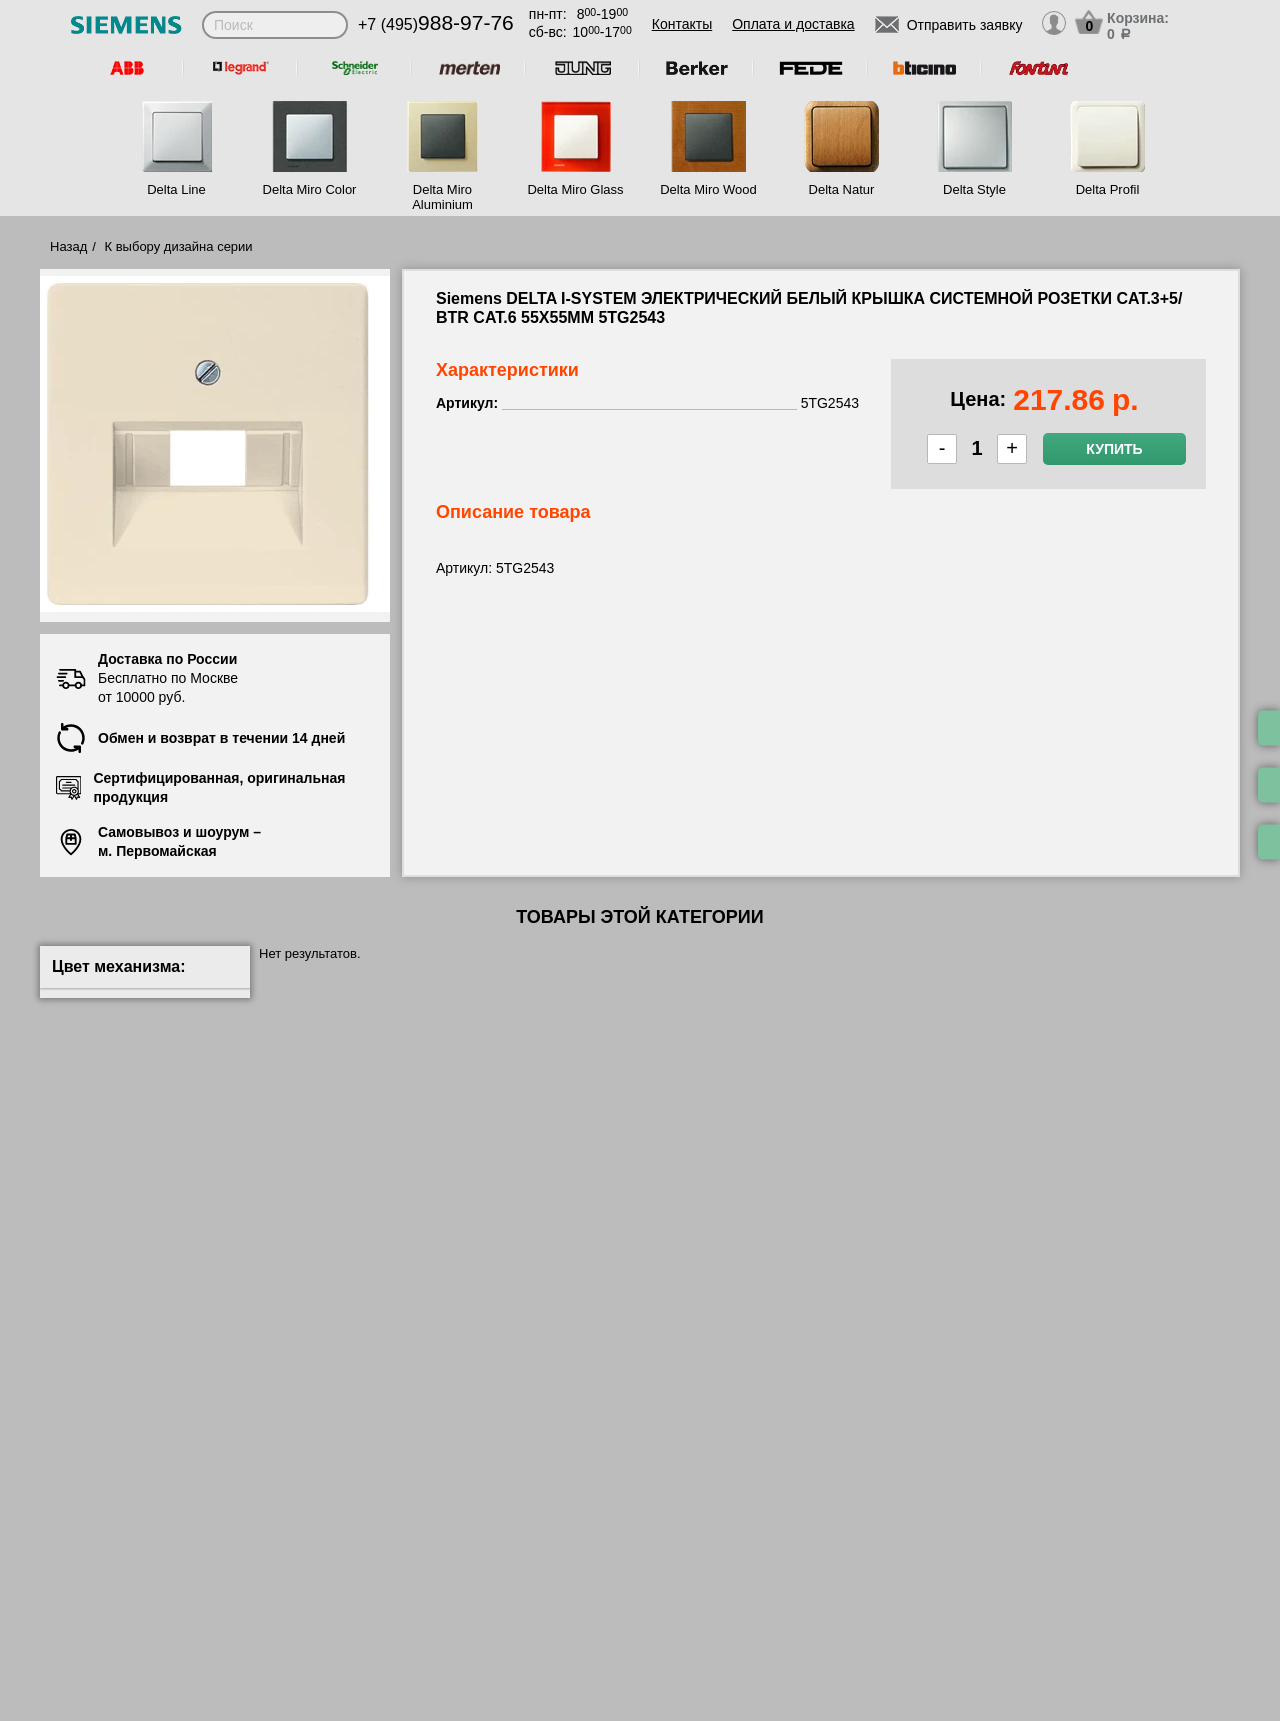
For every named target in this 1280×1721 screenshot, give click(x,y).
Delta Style (974, 189)
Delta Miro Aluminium (442, 197)
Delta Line (176, 189)
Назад (68, 246)
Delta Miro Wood (708, 189)
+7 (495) (436, 24)
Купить (1114, 449)
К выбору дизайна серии (179, 246)
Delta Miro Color (310, 189)
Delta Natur (842, 189)
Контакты (682, 24)
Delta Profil (1108, 189)
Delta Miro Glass (575, 189)
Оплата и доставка (793, 24)
